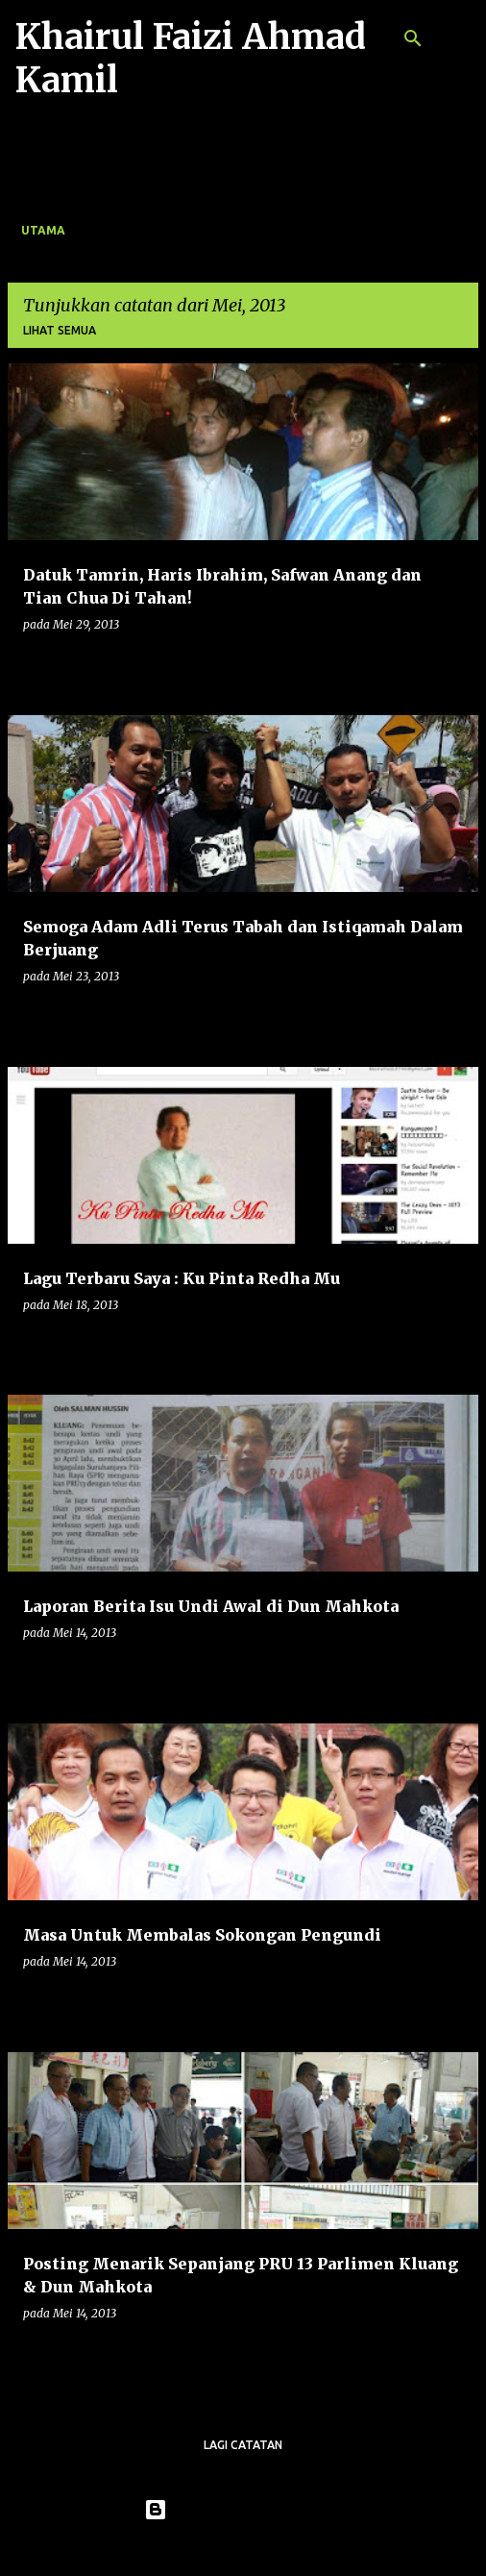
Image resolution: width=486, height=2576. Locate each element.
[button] (451, 664)
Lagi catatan (243, 2445)
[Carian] (413, 38)
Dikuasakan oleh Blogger (243, 2509)
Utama (43, 230)
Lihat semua (59, 330)
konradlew (282, 2549)
